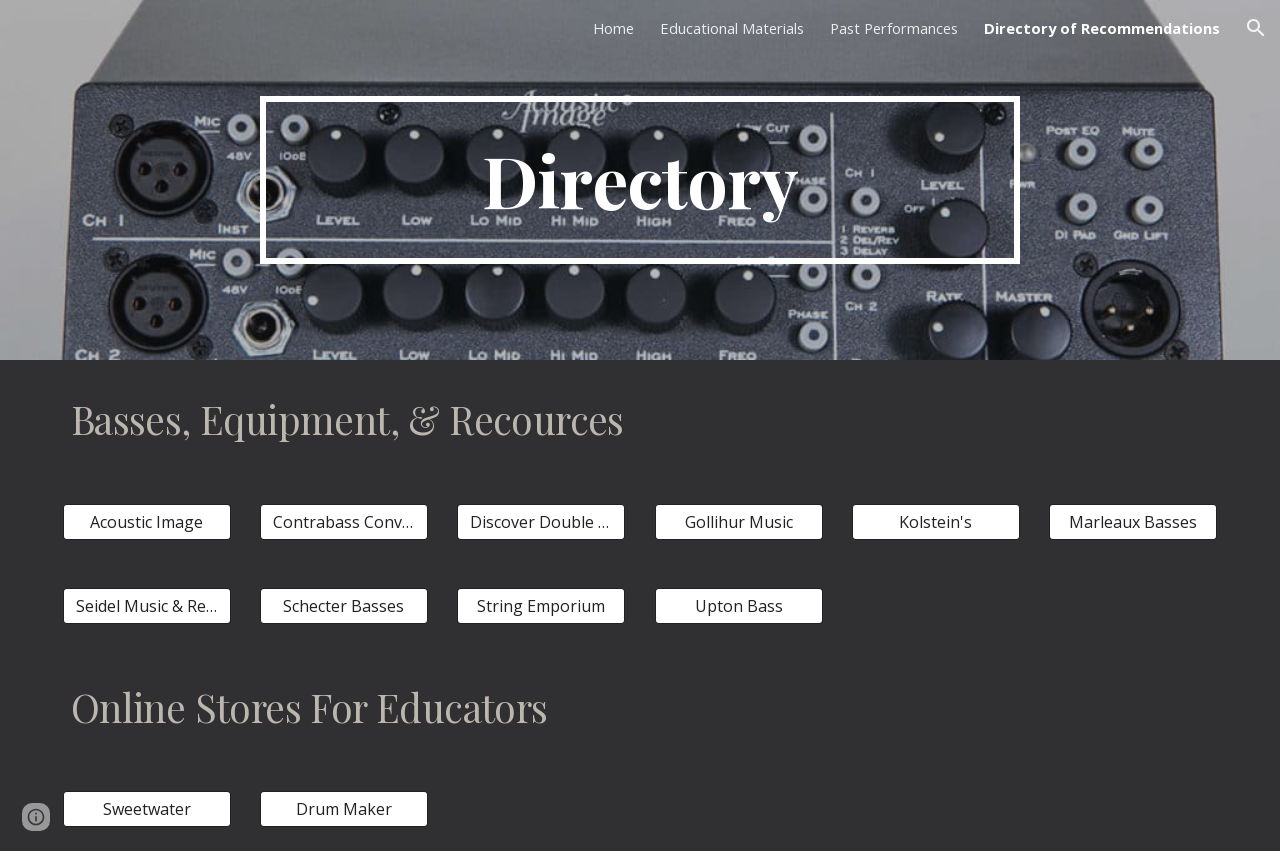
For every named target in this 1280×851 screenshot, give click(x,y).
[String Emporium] (541, 606)
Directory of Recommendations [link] (1102, 28)
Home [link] (613, 28)
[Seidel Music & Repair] (147, 606)
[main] (640, 180)
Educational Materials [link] (732, 28)
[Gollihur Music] (739, 522)
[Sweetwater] (147, 809)
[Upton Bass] (739, 606)
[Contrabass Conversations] (344, 522)
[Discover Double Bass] (541, 522)
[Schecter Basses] (344, 606)
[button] (1256, 28)
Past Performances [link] (894, 28)
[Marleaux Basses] (1133, 522)
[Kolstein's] (936, 522)
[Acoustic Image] (147, 522)
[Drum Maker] (344, 809)
